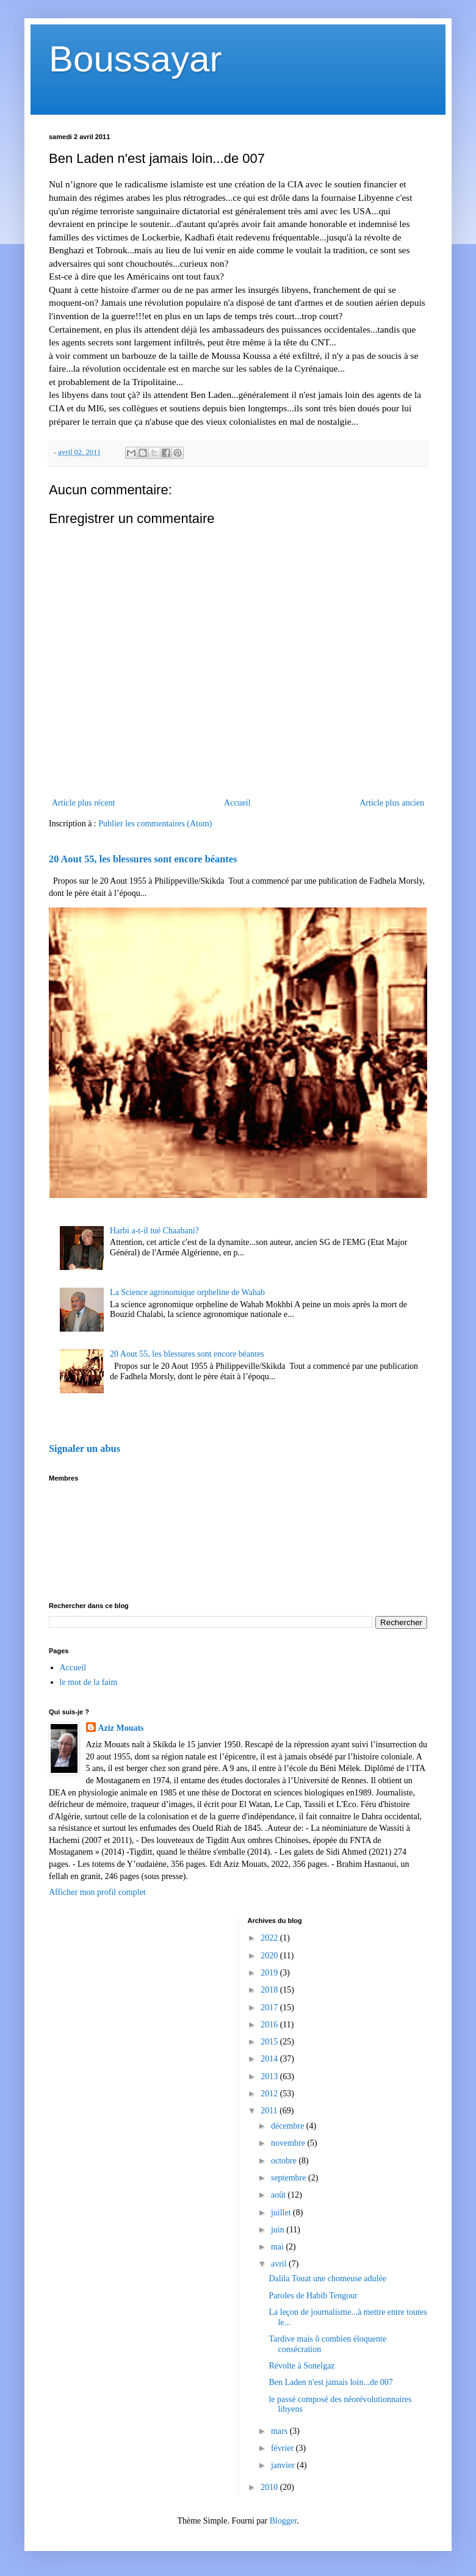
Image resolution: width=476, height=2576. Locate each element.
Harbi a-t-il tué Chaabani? (154, 1230)
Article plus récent (83, 802)
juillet (282, 2212)
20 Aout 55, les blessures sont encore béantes (143, 859)
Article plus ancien (391, 802)
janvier (284, 2465)
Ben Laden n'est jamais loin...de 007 (330, 2382)
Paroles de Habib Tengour (313, 2295)
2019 (270, 1972)
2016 (270, 2024)
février (283, 2448)
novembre (289, 2143)
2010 (270, 2487)
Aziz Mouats (121, 1728)
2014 (270, 2058)
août (279, 2194)
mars (280, 2431)
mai (278, 2246)
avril (280, 2263)
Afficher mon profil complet (97, 1892)
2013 (270, 2076)
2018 (270, 1989)
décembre (288, 2125)
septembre (289, 2177)
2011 (270, 2110)
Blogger (283, 2520)
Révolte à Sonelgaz (301, 2365)
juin (278, 2229)
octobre (284, 2160)
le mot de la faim (89, 1682)
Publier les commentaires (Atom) (155, 823)
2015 (270, 2041)
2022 (270, 1938)
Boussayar (135, 58)
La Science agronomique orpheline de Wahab (187, 1292)
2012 (270, 2093)
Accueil (237, 802)
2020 (270, 1955)
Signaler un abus (84, 1448)
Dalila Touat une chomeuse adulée (327, 2278)
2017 (270, 2007)
